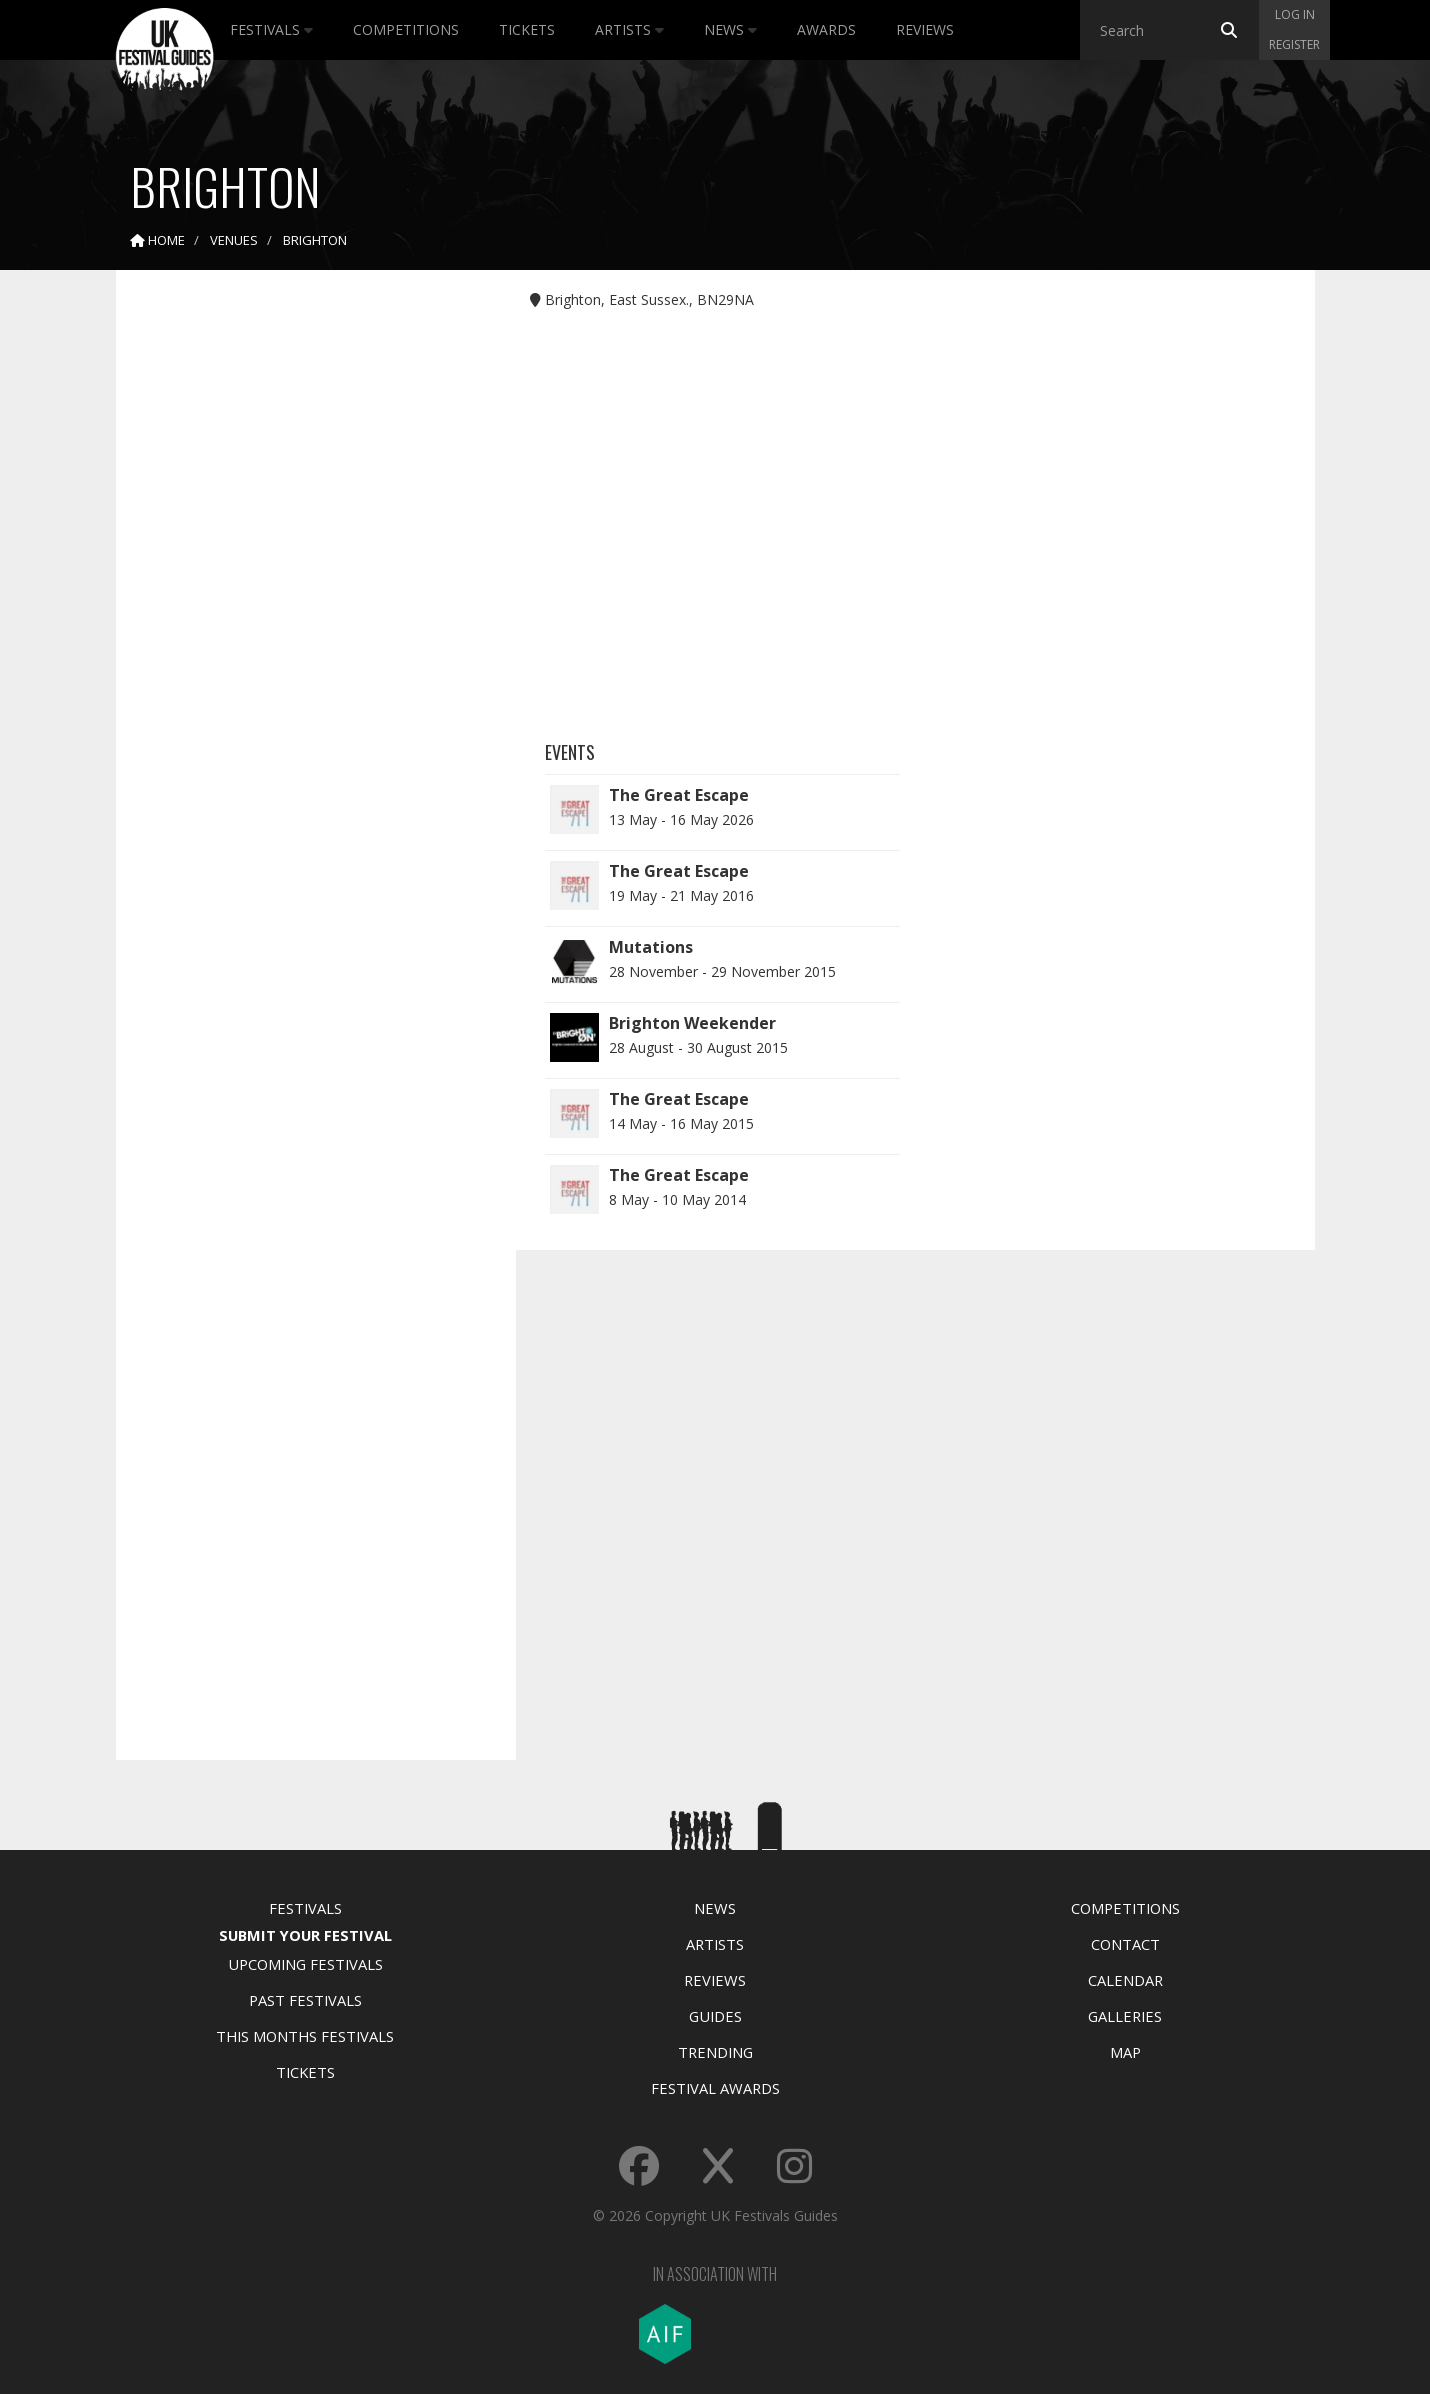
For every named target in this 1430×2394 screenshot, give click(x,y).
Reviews (925, 29)
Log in (1295, 14)
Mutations (651, 947)
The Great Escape (679, 795)
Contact (1125, 1944)
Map (1125, 2052)
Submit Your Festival (305, 1935)
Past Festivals (305, 2000)
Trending (715, 2052)
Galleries (1125, 2016)
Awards (826, 29)
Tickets (527, 29)
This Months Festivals (305, 2036)
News (730, 29)
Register (1294, 44)
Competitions (406, 29)
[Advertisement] (301, 600)
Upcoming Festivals (305, 1964)
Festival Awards (715, 2088)
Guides (715, 2016)
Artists (629, 29)
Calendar (1125, 1980)
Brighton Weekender (692, 1023)
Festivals (271, 29)
